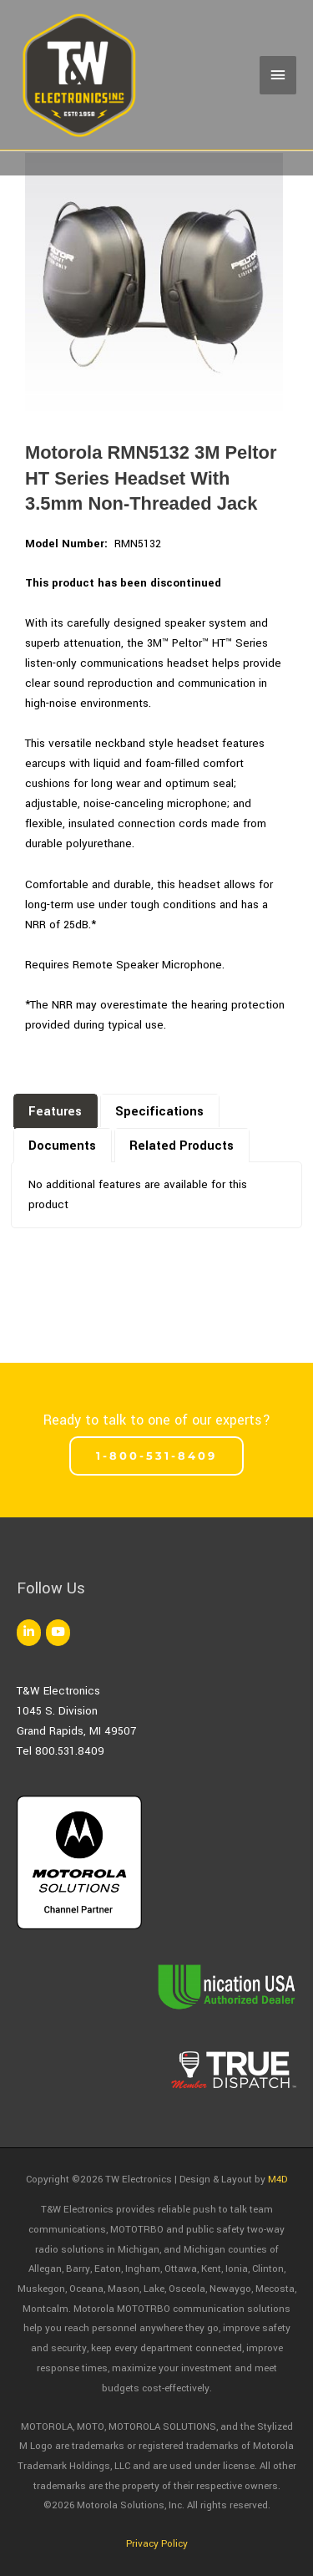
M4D (277, 2179)
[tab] (55, 1110)
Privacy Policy (157, 2544)
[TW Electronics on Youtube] (58, 1632)
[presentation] (55, 1112)
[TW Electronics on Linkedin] (29, 1632)
